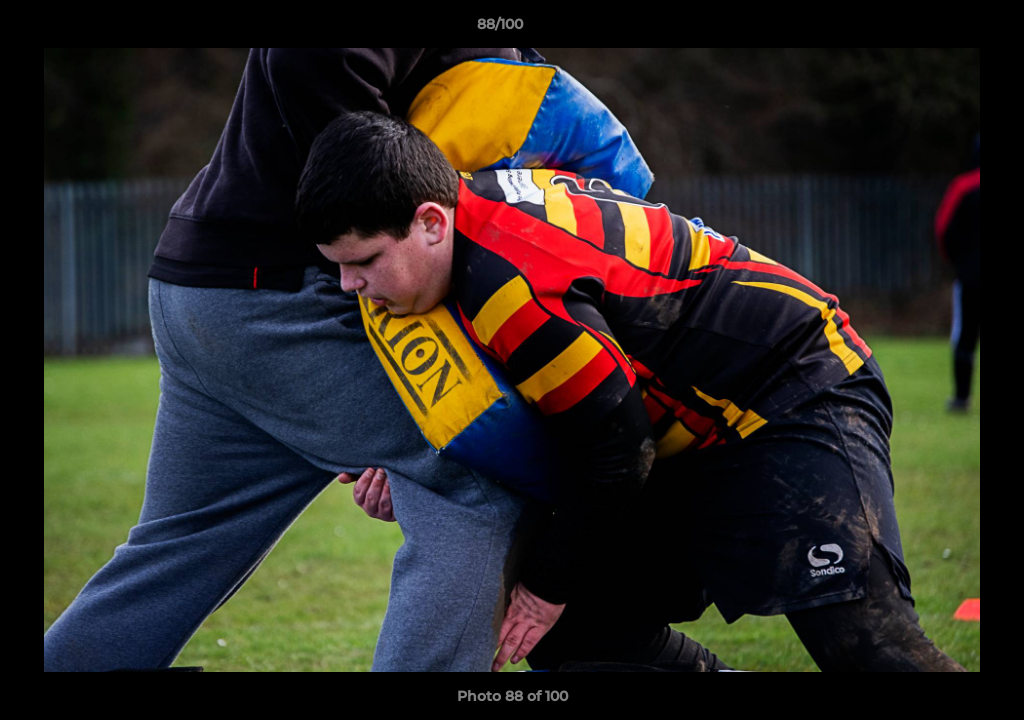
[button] (940, 29)
